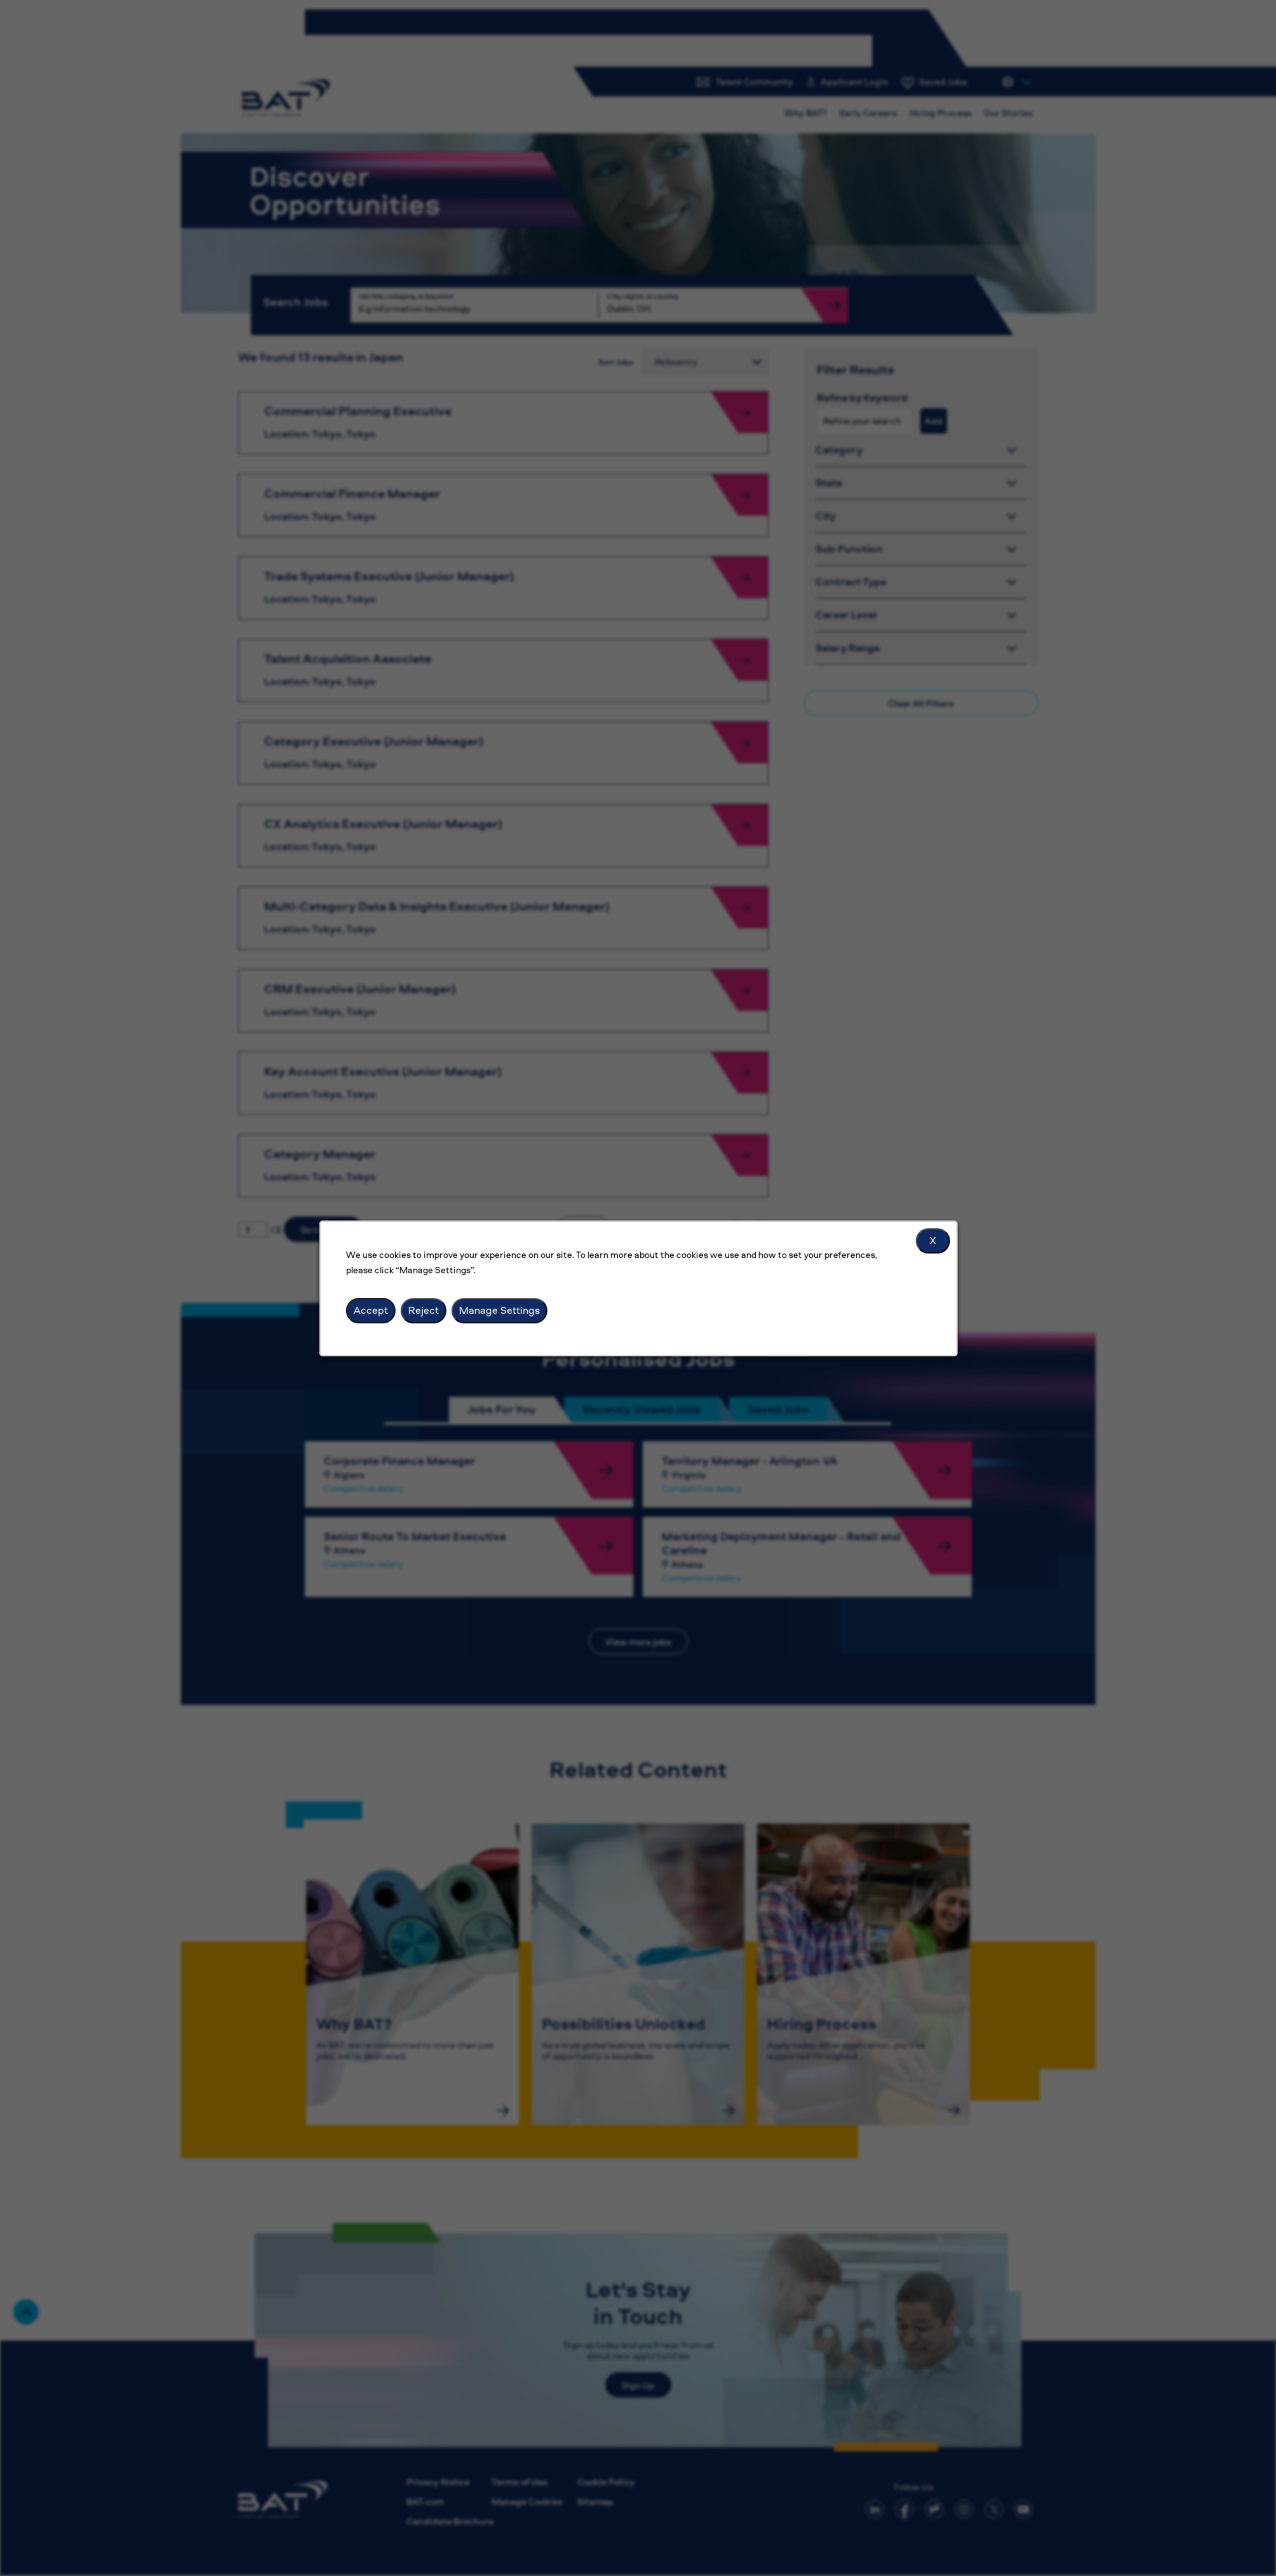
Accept (370, 1310)
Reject (423, 1310)
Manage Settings (499, 1310)
